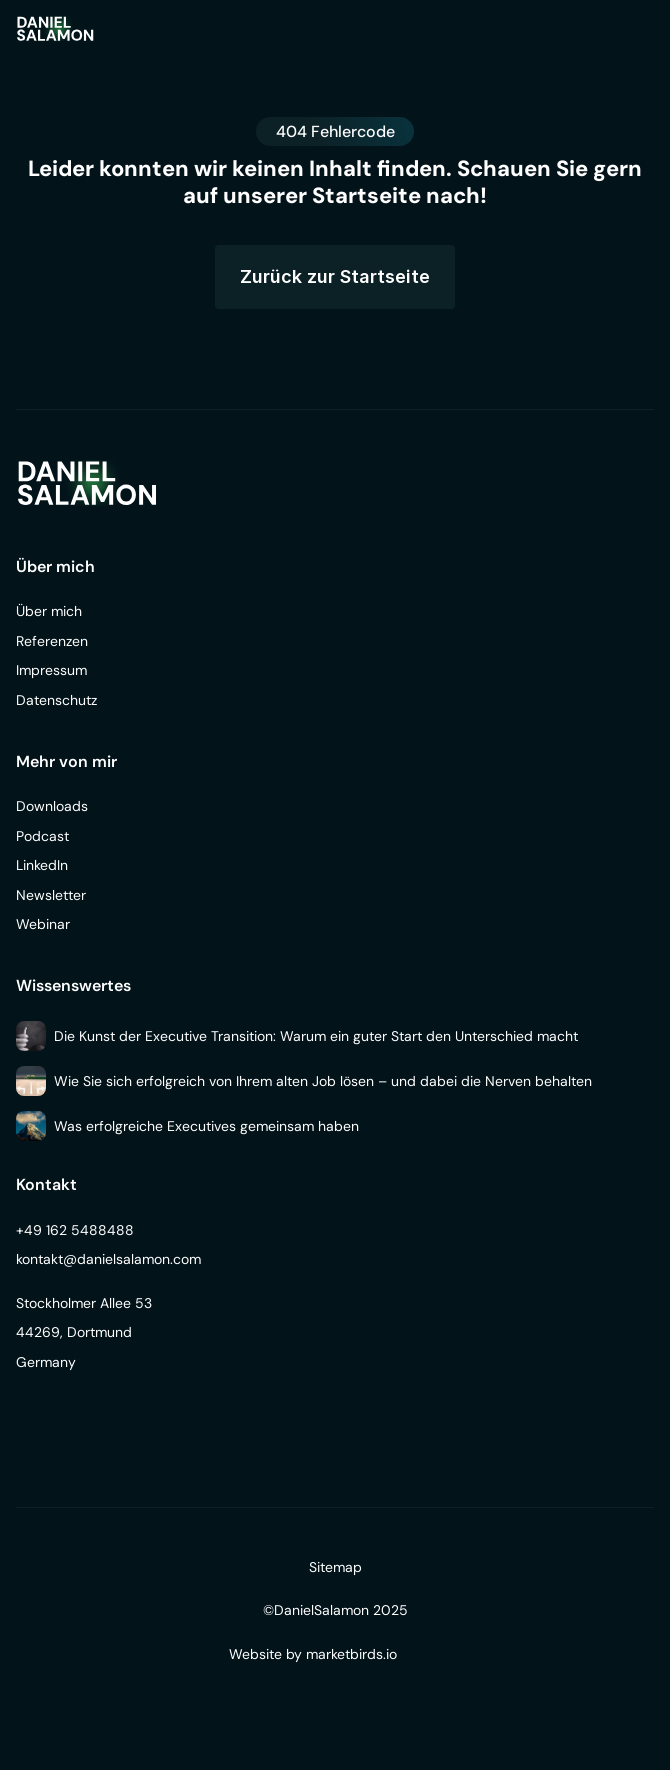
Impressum (51, 670)
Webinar (43, 924)
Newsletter (51, 895)
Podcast (42, 836)
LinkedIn (42, 865)
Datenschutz (56, 700)
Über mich (49, 611)
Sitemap (335, 1567)
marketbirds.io (351, 1654)
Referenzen (52, 641)
